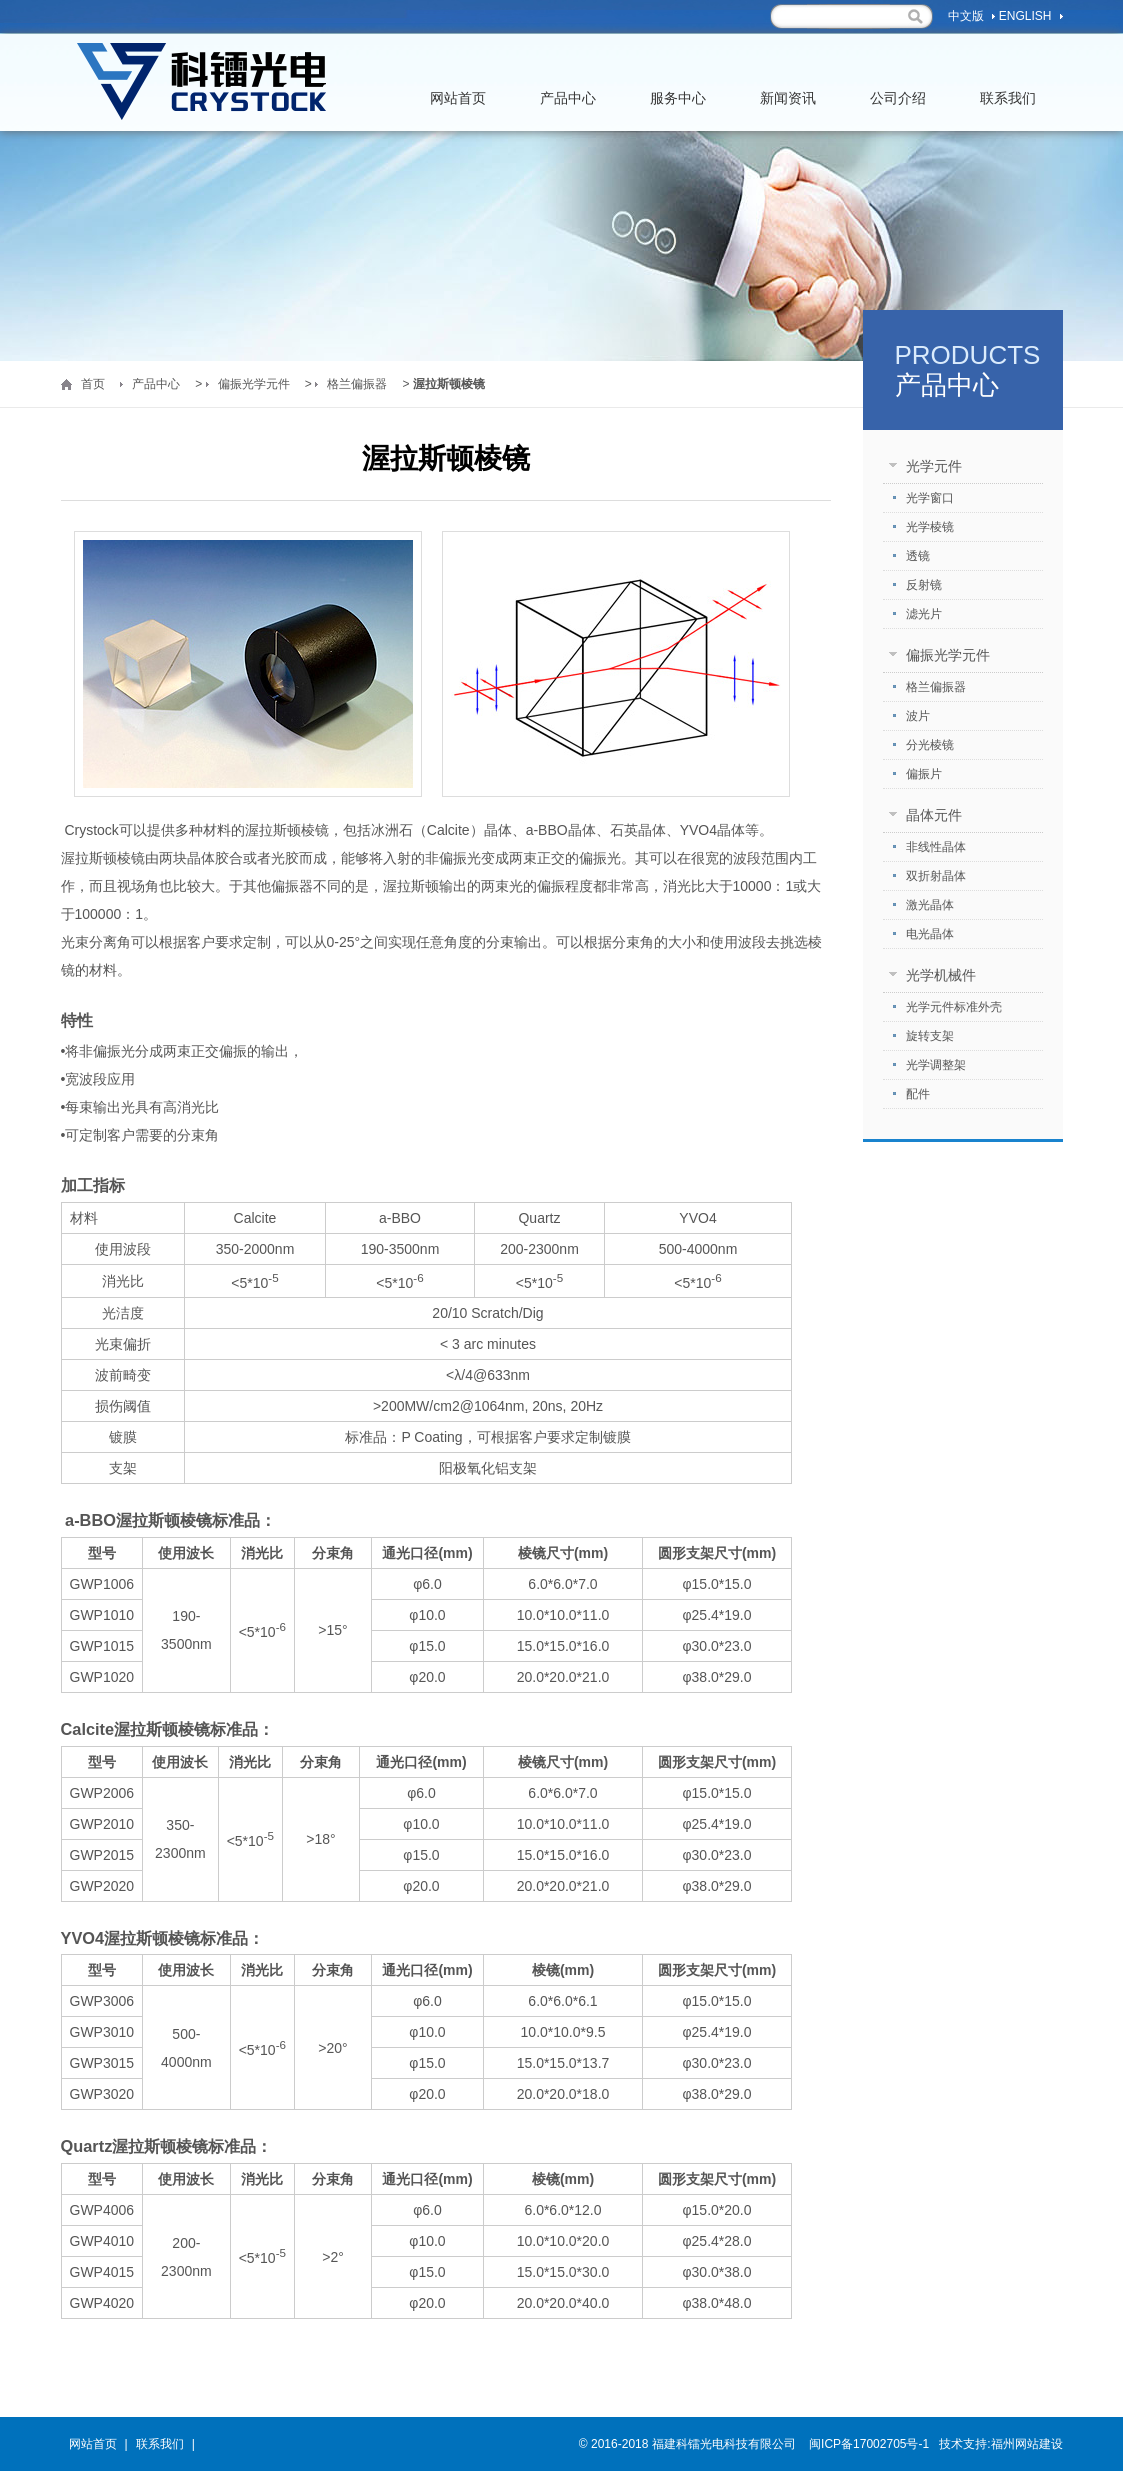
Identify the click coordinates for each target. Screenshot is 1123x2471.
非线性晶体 (936, 847)
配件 (918, 1094)
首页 (93, 384)
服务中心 (678, 110)
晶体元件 (934, 815)
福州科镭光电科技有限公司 (201, 82)
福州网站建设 (1027, 2444)
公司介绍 (898, 110)
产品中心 (568, 110)
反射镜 (924, 585)
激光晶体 (930, 905)
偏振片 (924, 774)
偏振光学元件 (254, 384)
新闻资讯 (788, 110)
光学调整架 (936, 1065)
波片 (918, 716)
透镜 (918, 556)
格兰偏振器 (357, 384)
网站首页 (458, 110)
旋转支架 (930, 1036)
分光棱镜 (930, 745)
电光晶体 (930, 934)
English (1025, 16)
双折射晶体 (936, 876)
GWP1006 (102, 1584)
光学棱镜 (930, 527)
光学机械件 (941, 975)
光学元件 (934, 466)
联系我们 (1008, 110)
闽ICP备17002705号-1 (867, 2444)
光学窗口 (930, 498)
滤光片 (924, 614)
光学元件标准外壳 (954, 1007)
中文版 (966, 16)
